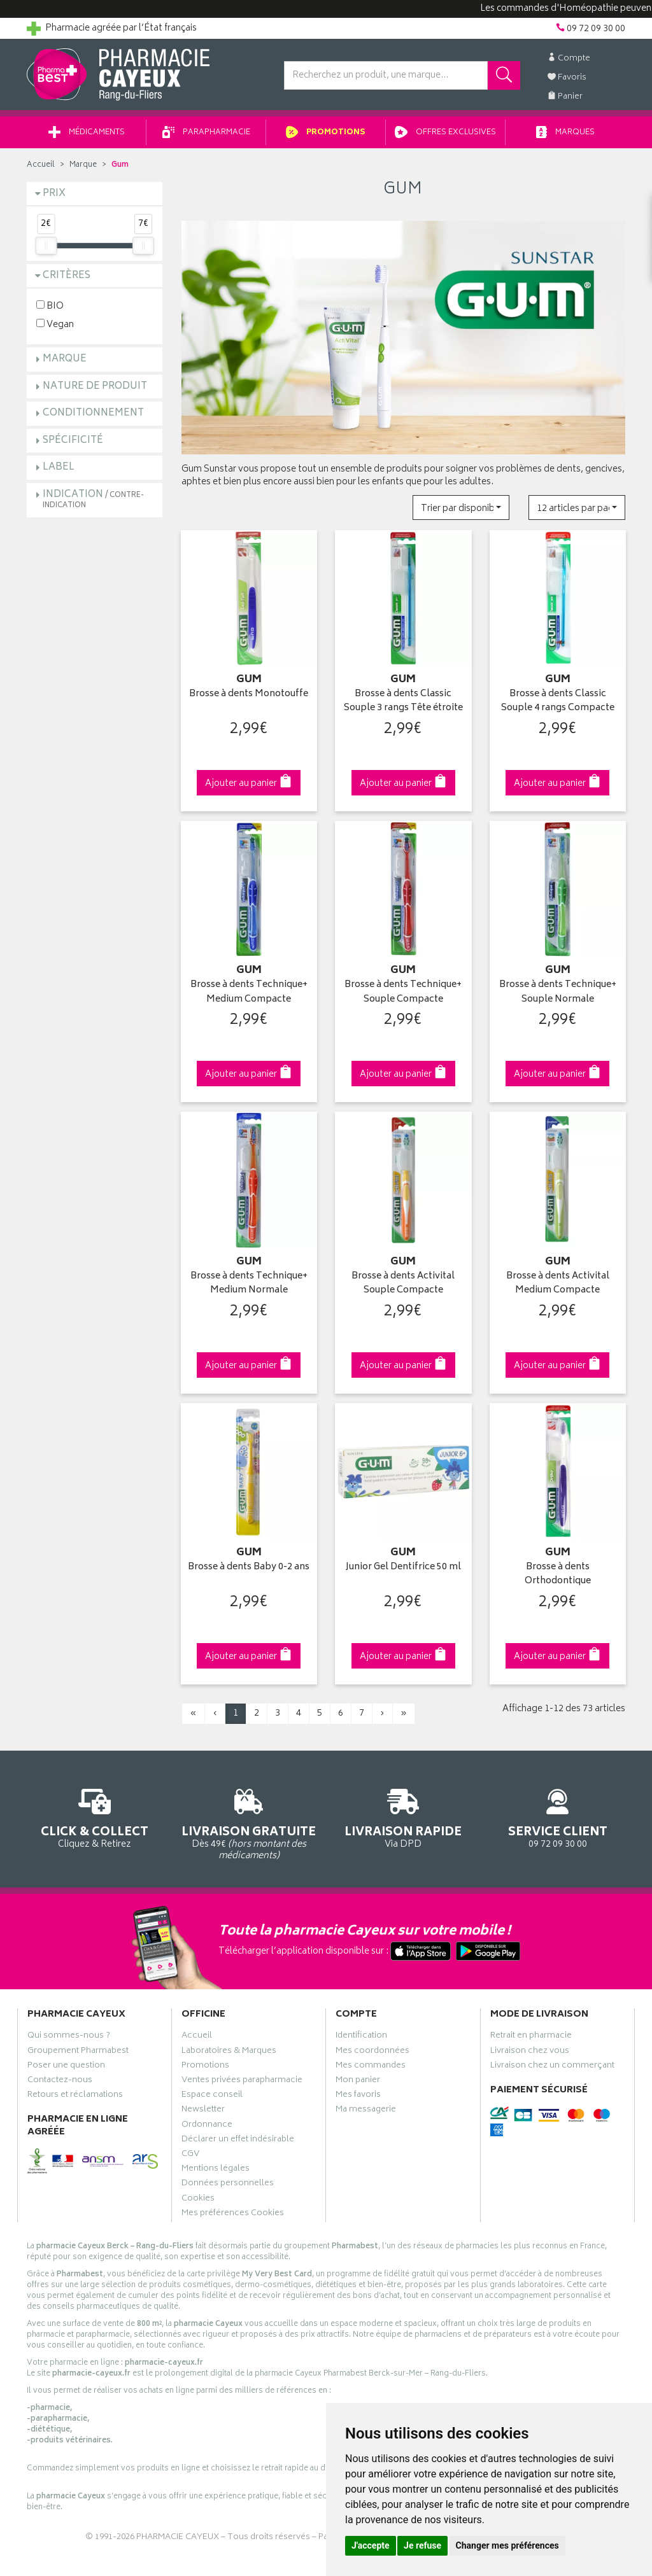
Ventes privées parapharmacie (241, 2081)
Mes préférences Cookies (232, 2214)
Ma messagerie (366, 2110)
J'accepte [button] (370, 2545)
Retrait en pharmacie (531, 2037)
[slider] (46, 246)
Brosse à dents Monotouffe (248, 694)
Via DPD (403, 1816)
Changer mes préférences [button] (507, 2545)
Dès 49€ (249, 1822)
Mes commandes (371, 2067)
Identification (361, 2037)
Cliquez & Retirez (94, 1816)
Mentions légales (215, 2170)
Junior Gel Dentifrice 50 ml (403, 1567)
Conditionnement (93, 413)
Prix (54, 193)
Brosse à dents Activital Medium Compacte (557, 1284)
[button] (461, 507)
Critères (66, 275)
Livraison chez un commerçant (552, 2067)
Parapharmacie (206, 132)
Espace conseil (212, 2096)
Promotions (326, 132)
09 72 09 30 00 (558, 1816)
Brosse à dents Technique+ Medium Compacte (249, 992)
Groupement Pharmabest (78, 2052)
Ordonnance (206, 2126)
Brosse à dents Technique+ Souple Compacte (403, 992)
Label (58, 467)
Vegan (55, 324)
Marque (83, 165)
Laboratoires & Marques (228, 2052)
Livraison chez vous (529, 2052)
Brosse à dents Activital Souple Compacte (403, 1284)
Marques (565, 132)
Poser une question (66, 2067)
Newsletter (203, 2110)
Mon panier (358, 2081)
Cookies (198, 2200)
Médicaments (86, 132)
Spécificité (73, 440)
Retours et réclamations (75, 2096)
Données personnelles (227, 2184)
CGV (190, 2155)
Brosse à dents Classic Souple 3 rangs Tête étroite (403, 701)
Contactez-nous (59, 2081)
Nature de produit (95, 386)
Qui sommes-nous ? (68, 2037)
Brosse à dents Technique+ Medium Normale (249, 1284)
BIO (50, 305)
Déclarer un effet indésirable (237, 2140)
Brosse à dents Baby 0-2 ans (248, 1567)
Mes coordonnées (372, 2052)
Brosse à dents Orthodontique (558, 1574)
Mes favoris (358, 2096)
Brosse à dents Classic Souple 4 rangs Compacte (557, 701)
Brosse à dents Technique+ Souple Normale (557, 992)
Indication (93, 499)
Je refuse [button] (422, 2545)
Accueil (41, 165)
